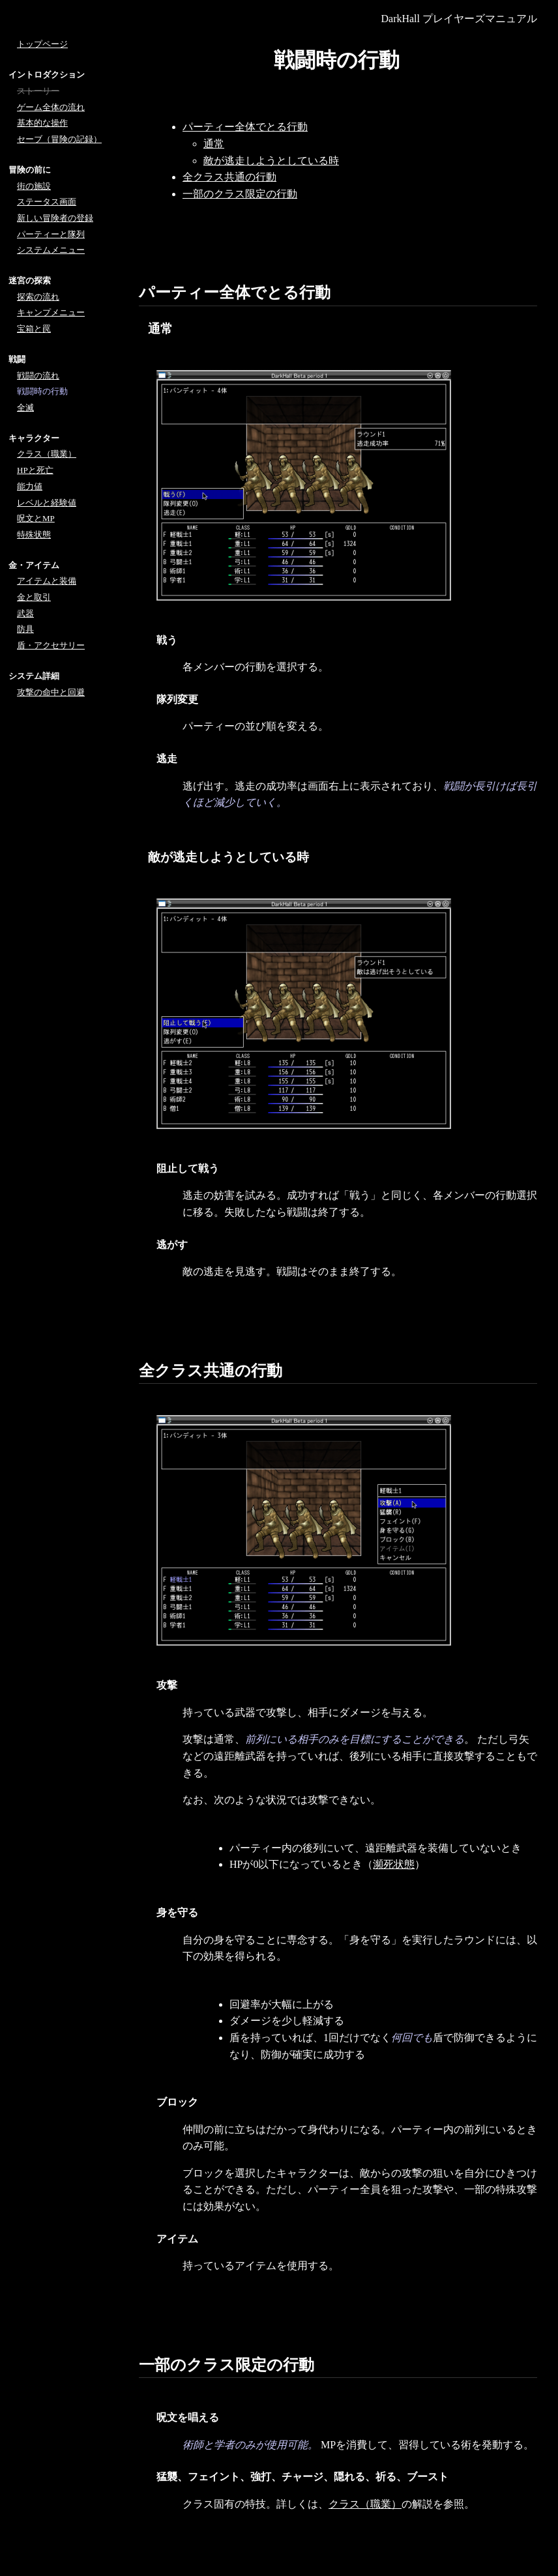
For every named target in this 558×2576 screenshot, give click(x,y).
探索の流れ (38, 297)
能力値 (29, 486)
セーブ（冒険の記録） (59, 139)
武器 (25, 613)
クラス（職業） (365, 2504)
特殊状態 (34, 534)
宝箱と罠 (34, 329)
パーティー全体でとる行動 (245, 126)
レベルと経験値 (46, 503)
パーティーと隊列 (51, 234)
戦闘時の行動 (42, 391)
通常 (213, 143)
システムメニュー (51, 250)
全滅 (25, 407)
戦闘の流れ (38, 375)
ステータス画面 (46, 202)
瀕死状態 (394, 1864)
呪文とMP (36, 518)
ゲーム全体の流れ (51, 107)
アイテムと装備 (46, 581)
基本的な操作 (42, 123)
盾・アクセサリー (51, 645)
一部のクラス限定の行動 (240, 193)
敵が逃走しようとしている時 (271, 160)
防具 (25, 629)
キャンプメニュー (51, 312)
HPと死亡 (35, 470)
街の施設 (34, 186)
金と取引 (34, 597)
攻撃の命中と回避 (51, 692)
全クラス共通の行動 (229, 176)
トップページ (42, 44)
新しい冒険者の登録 (55, 218)
